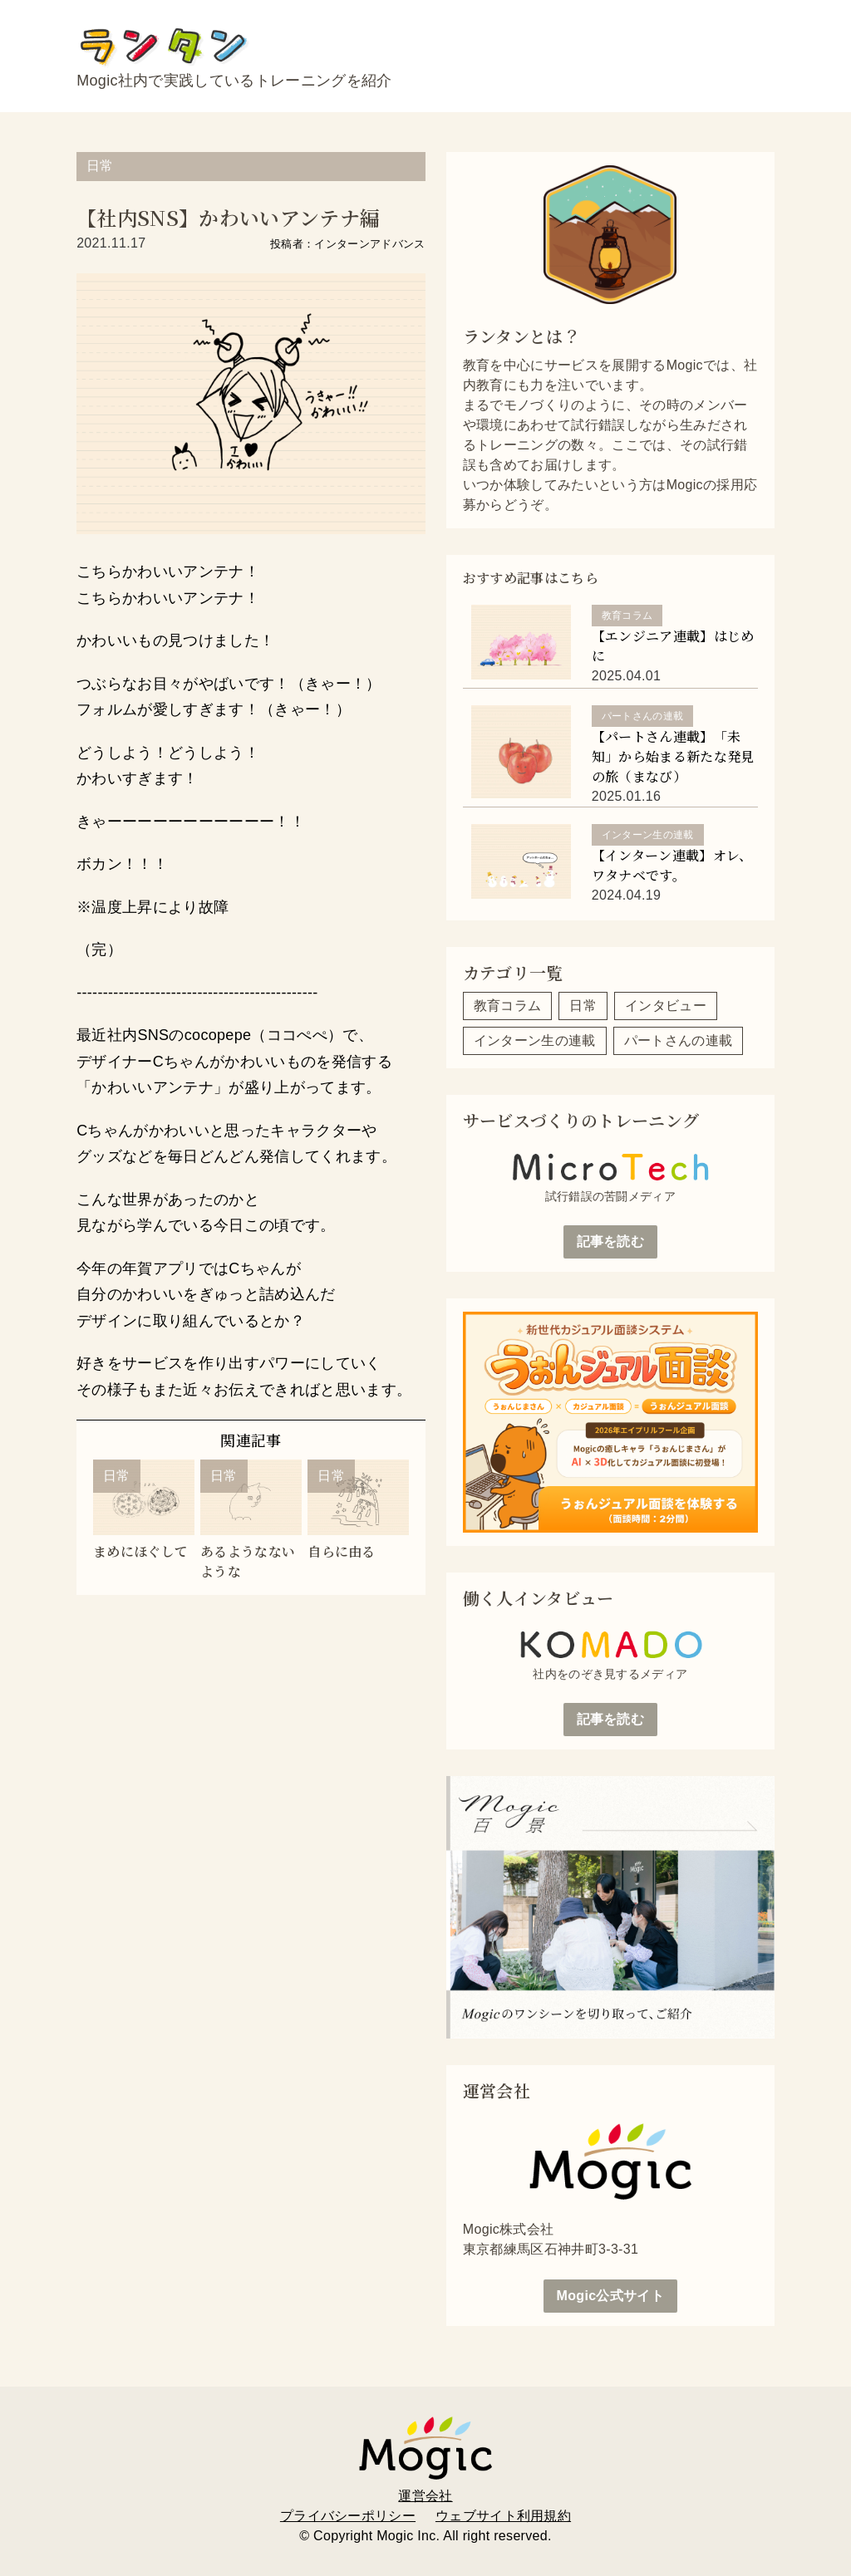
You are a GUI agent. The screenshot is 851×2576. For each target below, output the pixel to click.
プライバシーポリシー (348, 2516)
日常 (100, 166)
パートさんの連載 (678, 1040)
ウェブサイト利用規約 (503, 2516)
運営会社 (425, 2496)
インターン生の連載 (535, 1040)
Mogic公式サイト (610, 2296)
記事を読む (611, 1241)
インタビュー (665, 1006)
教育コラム (508, 1006)
